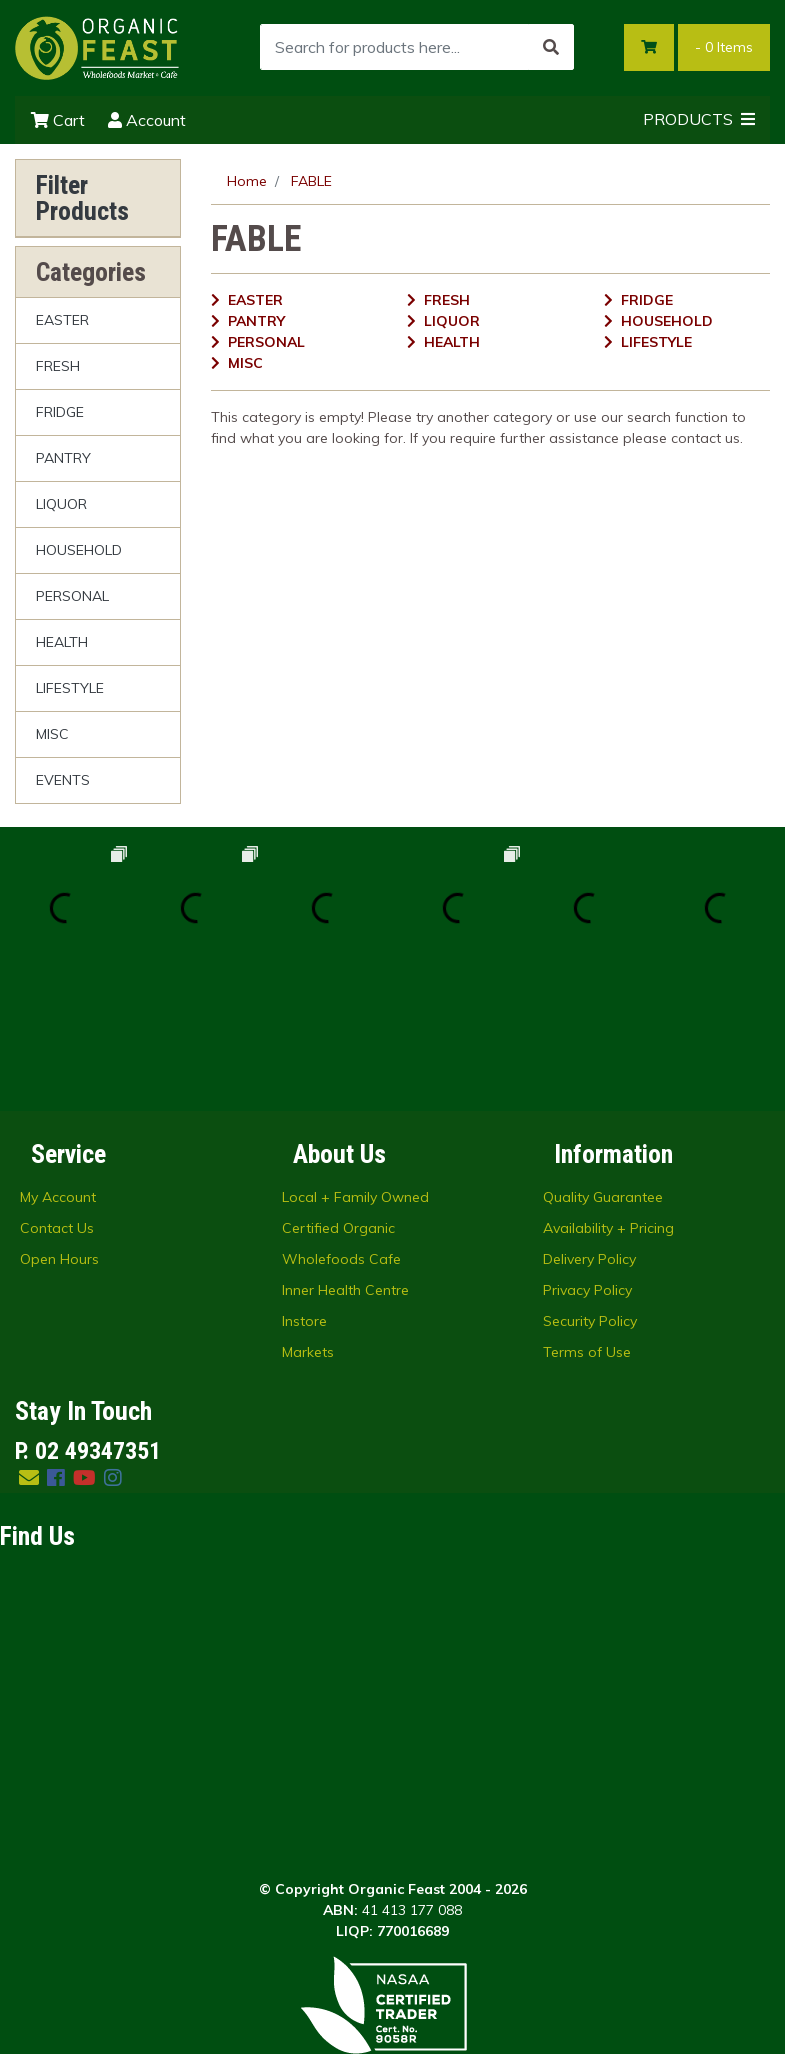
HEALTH (62, 642)
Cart (58, 120)
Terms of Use (587, 1221)
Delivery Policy (589, 1128)
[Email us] (29, 1346)
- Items (724, 47)
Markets (308, 1221)
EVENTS (63, 780)
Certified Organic (338, 1097)
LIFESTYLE (70, 688)
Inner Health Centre (345, 1159)
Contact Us (57, 1097)
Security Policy (590, 1190)
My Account (58, 1066)
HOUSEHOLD (79, 550)
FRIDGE (60, 412)
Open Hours (59, 1128)
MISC (52, 734)
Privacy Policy (587, 1159)
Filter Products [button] (82, 198)
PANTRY (63, 458)
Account (147, 120)
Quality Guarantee (603, 1066)
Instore (304, 1190)
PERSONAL (72, 596)
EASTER (62, 320)
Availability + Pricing (608, 1097)
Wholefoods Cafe (341, 1128)
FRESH (58, 366)
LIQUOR (61, 504)
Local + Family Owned (355, 1066)
